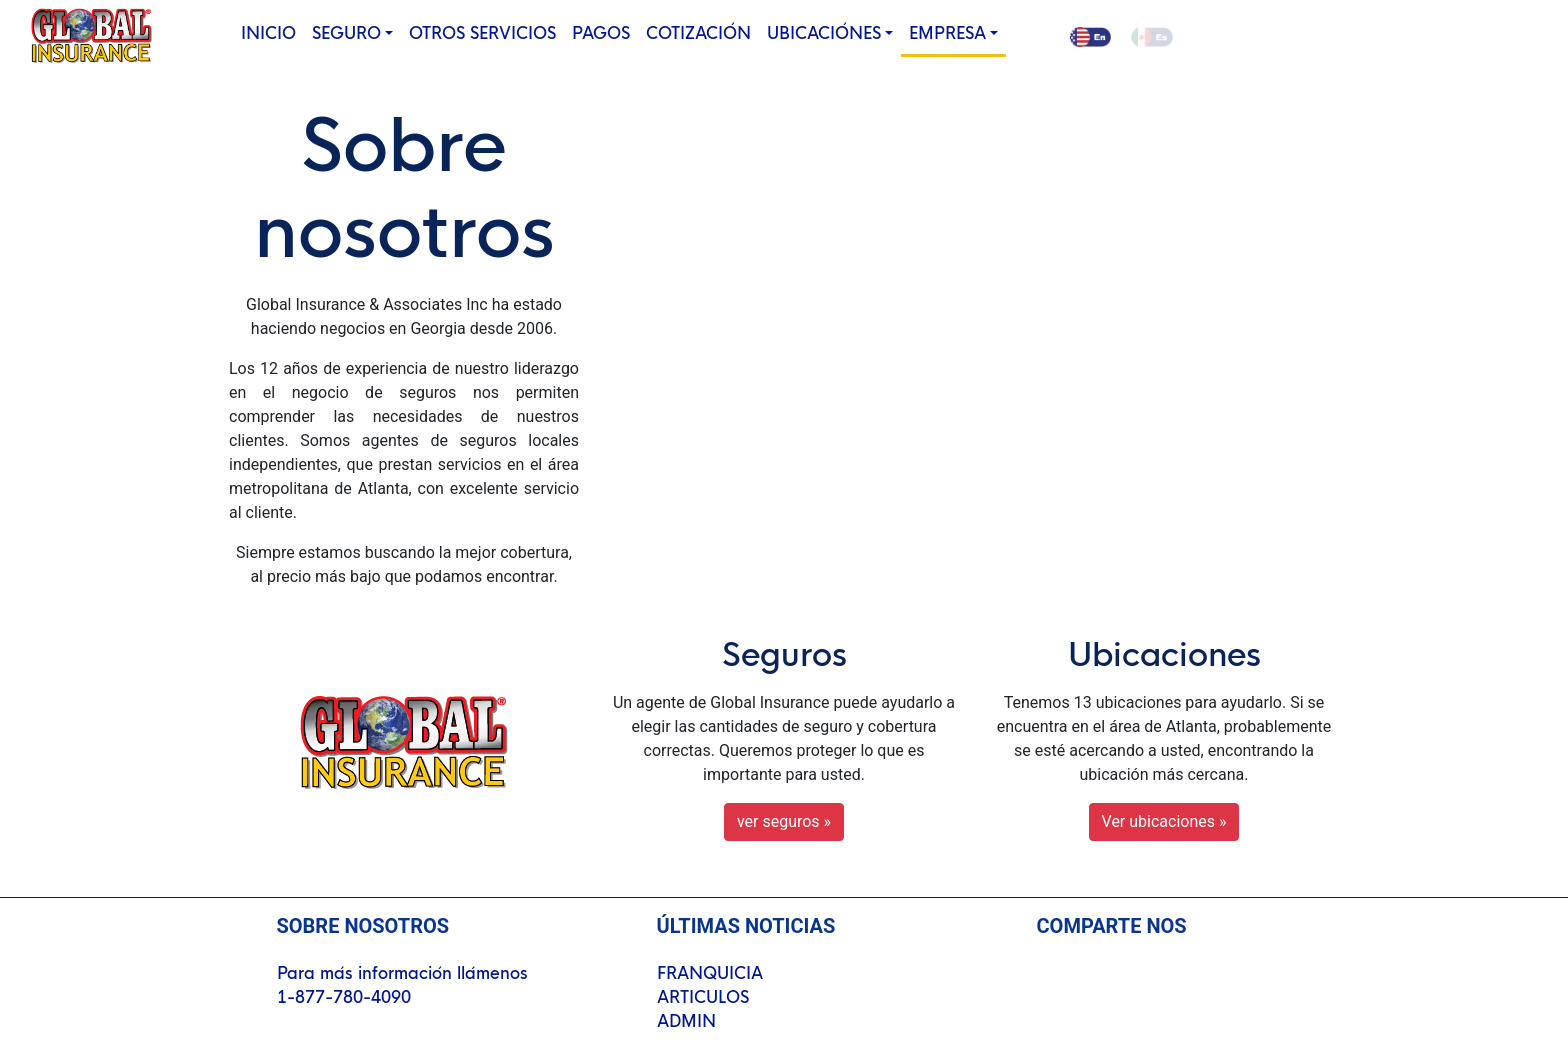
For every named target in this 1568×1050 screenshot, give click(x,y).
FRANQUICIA (710, 973)
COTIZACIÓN (698, 33)
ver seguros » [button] (784, 821)
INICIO (272, 32)
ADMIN (686, 1021)
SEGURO (346, 33)
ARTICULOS (703, 997)
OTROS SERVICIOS (482, 33)
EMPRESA (947, 33)
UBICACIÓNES (824, 33)
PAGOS (601, 33)
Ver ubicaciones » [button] (1164, 821)
